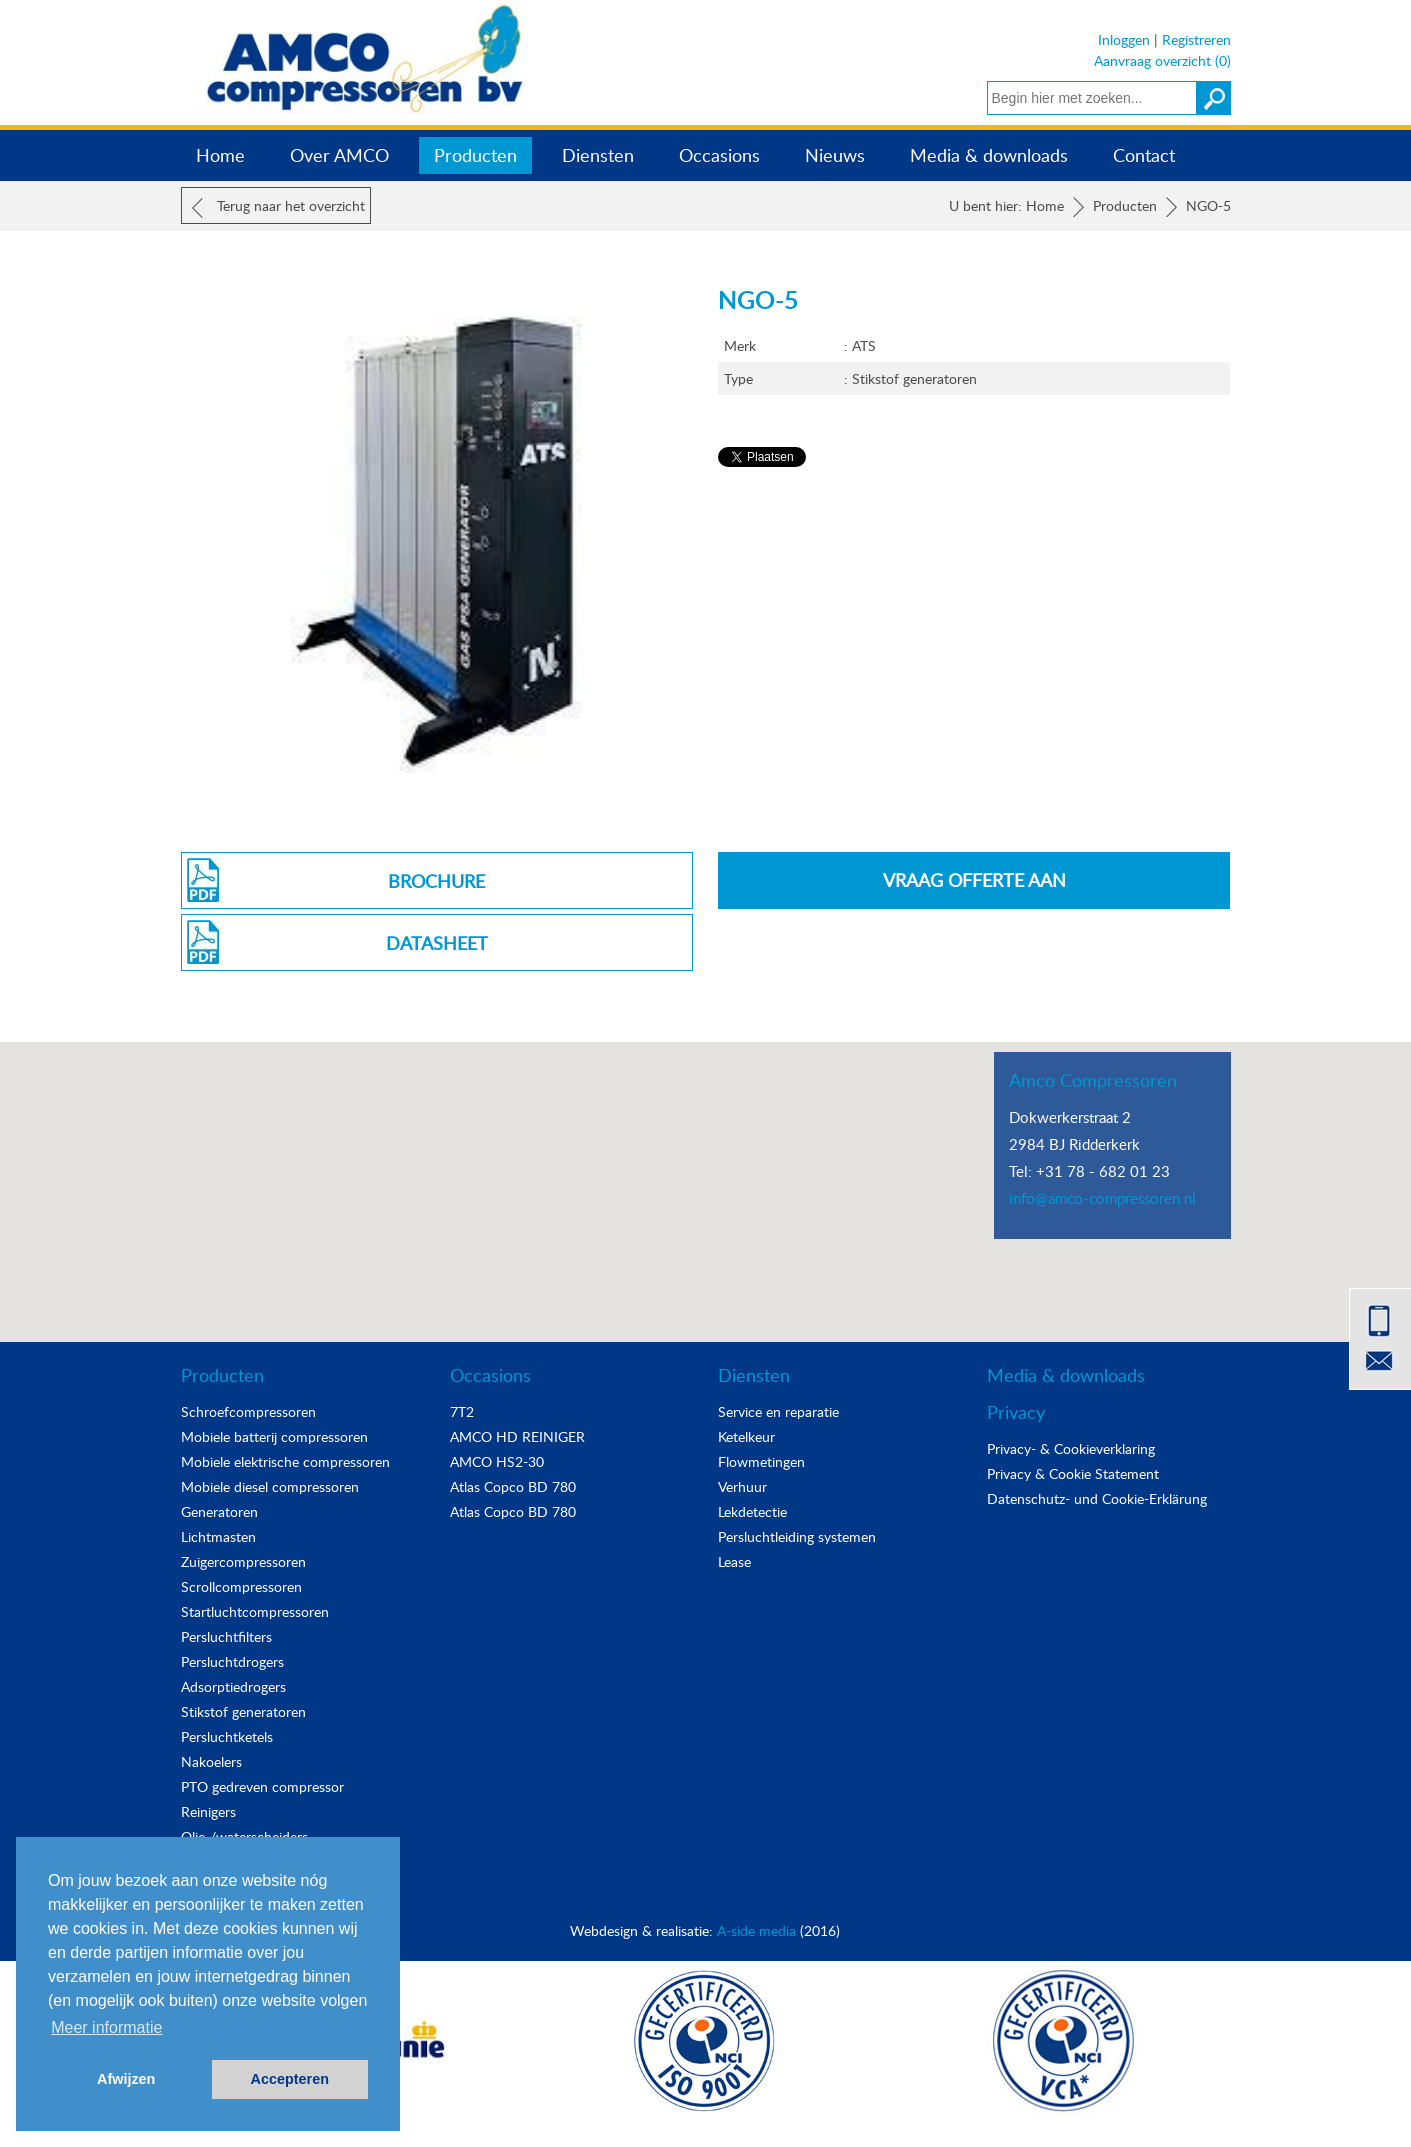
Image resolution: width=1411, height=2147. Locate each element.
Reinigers (208, 1811)
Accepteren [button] (290, 2079)
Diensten (598, 155)
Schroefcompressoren (248, 1411)
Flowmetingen (761, 1461)
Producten (475, 155)
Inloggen (1124, 39)
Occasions (719, 155)
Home (220, 155)
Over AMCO (339, 155)
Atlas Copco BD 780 (513, 1486)
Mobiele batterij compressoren (274, 1436)
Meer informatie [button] (106, 2027)
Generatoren (219, 1511)
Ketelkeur (746, 1436)
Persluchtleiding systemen (797, 1536)
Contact (1144, 155)
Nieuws (835, 155)
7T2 (462, 1411)
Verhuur (742, 1486)
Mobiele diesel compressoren (270, 1486)
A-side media (756, 1930)
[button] (706, 1173)
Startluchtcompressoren (255, 1611)
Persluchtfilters (226, 1636)
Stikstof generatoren (243, 1711)
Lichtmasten (218, 1536)
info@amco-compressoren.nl (1102, 1198)
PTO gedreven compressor (262, 1786)
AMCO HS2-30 (497, 1461)
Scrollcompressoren (241, 1586)
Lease (734, 1561)
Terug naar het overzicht (278, 207)
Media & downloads (989, 155)
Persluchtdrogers (232, 1661)
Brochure (436, 881)
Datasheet (437, 943)
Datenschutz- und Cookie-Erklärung (1097, 1498)
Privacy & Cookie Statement (1073, 1473)
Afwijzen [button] (126, 2079)
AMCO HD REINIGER (517, 1436)
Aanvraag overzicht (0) (1162, 60)
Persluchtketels (227, 1736)
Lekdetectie (752, 1511)
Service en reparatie (778, 1411)
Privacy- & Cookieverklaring (1071, 1448)
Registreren (1196, 39)
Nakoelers (211, 1761)
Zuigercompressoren (243, 1561)
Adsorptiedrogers (233, 1686)
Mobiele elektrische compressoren (285, 1461)
